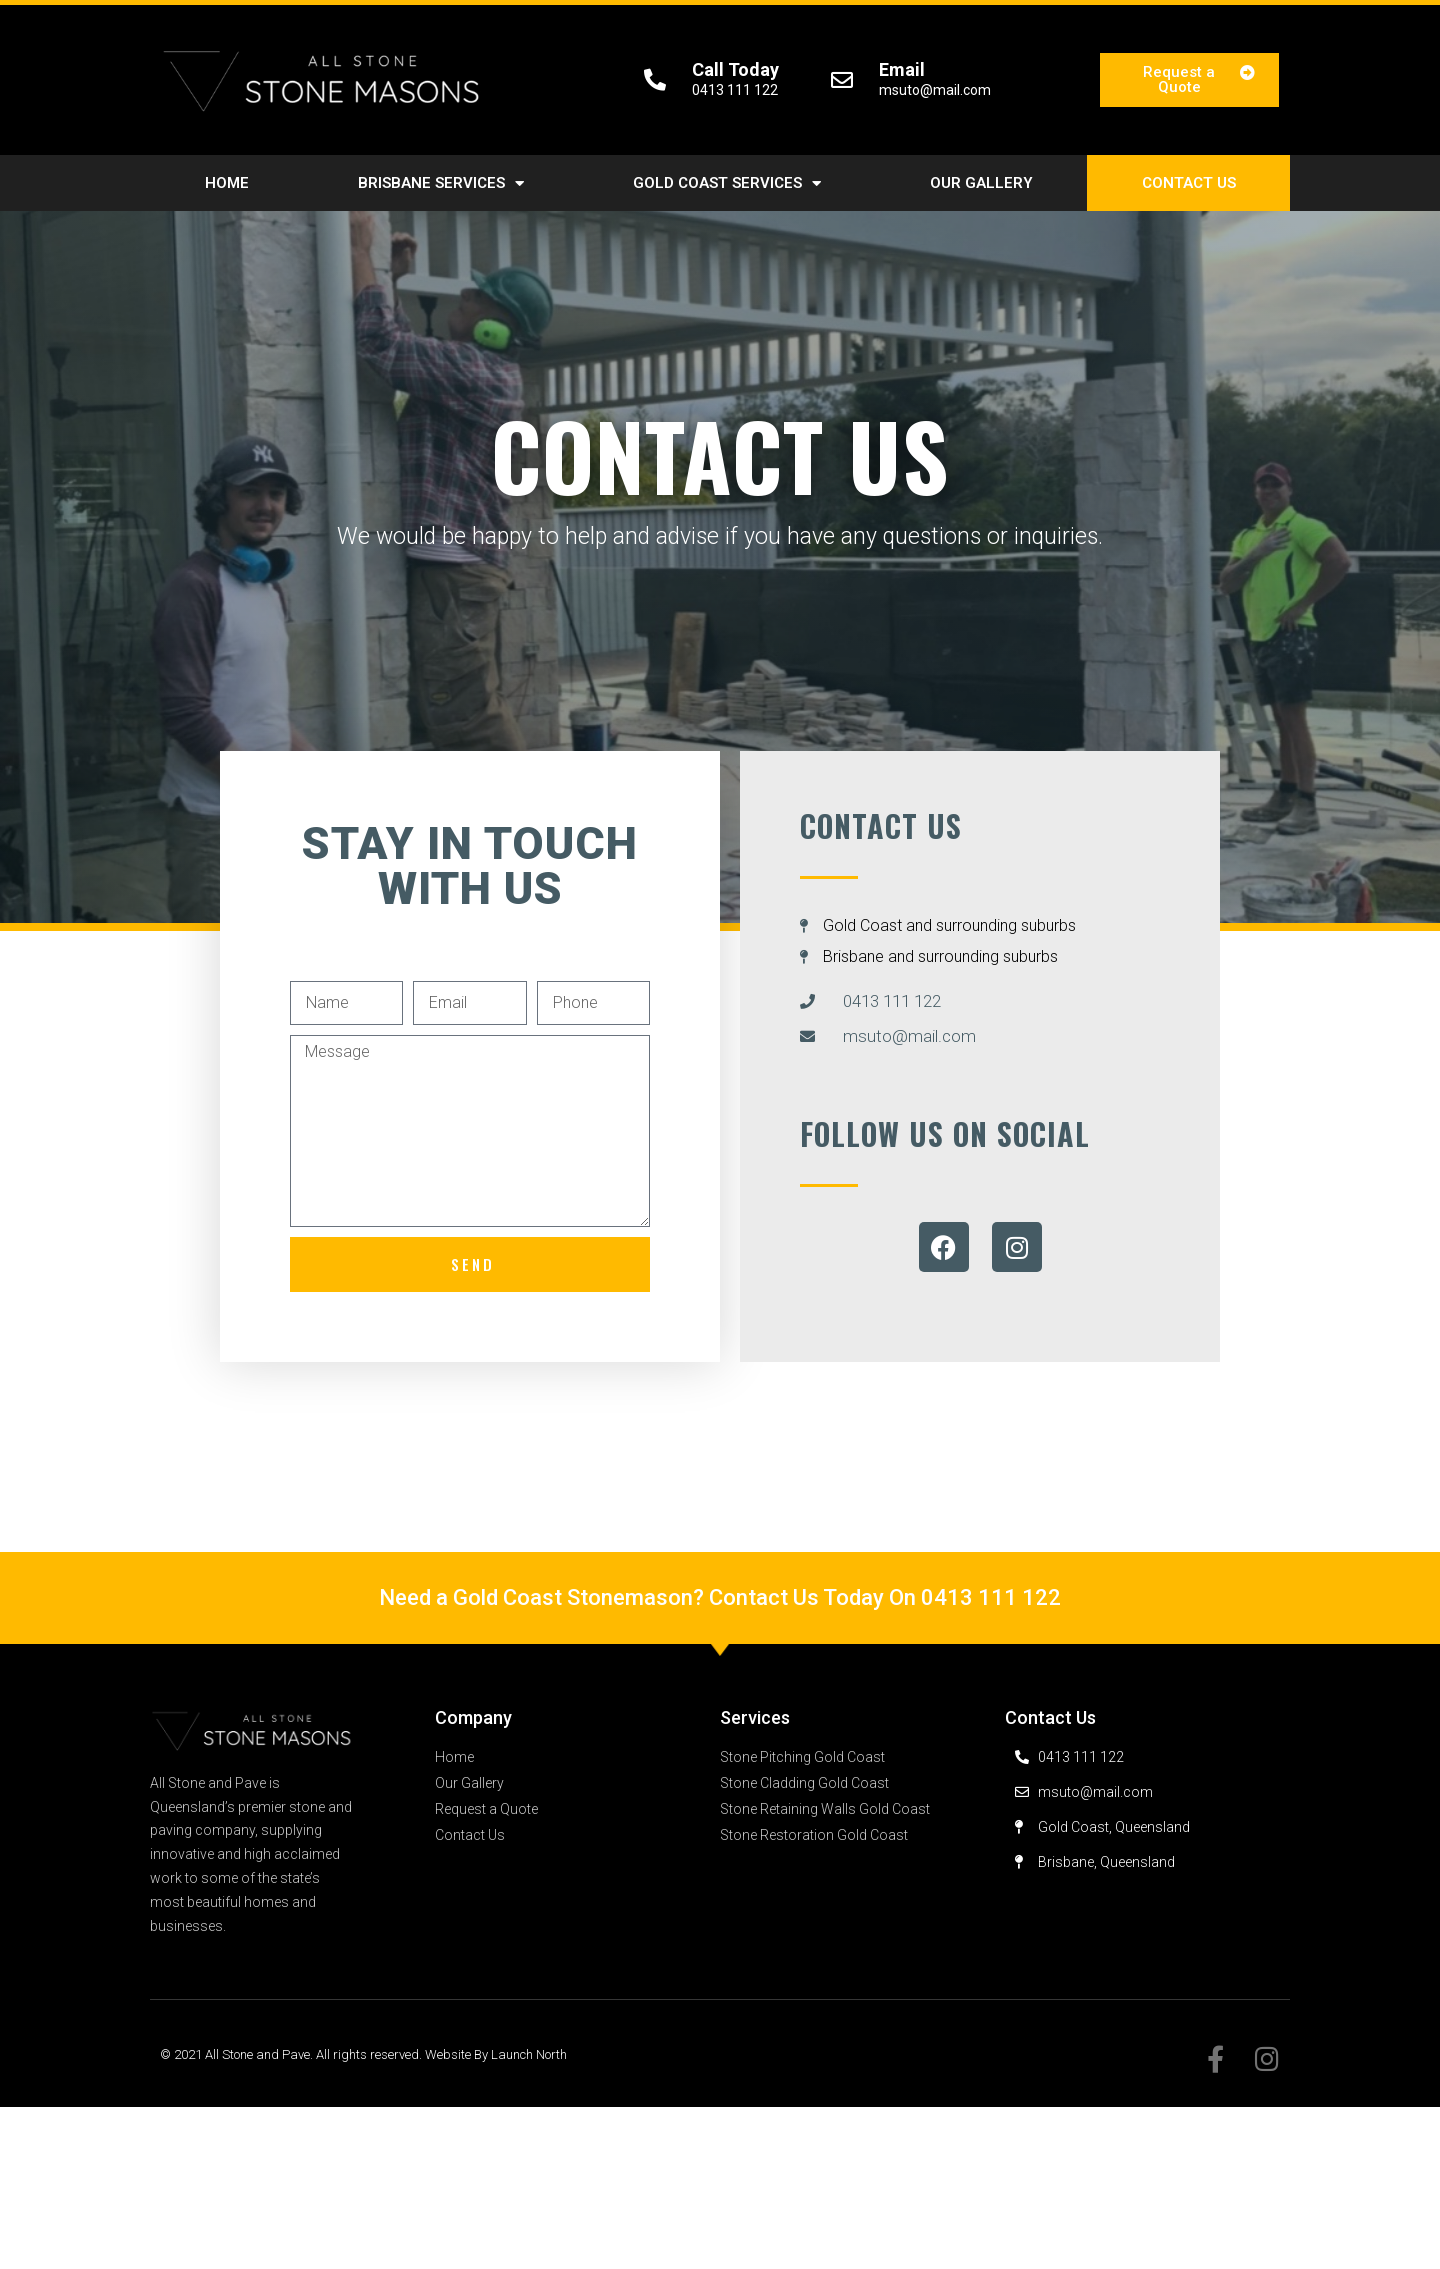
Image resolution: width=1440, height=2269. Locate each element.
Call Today (735, 69)
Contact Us (1189, 183)
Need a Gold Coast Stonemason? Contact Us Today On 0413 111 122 (720, 1597)
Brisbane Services (441, 183)
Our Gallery (981, 183)
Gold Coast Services (727, 183)
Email (902, 69)
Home (227, 183)
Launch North (529, 2054)
